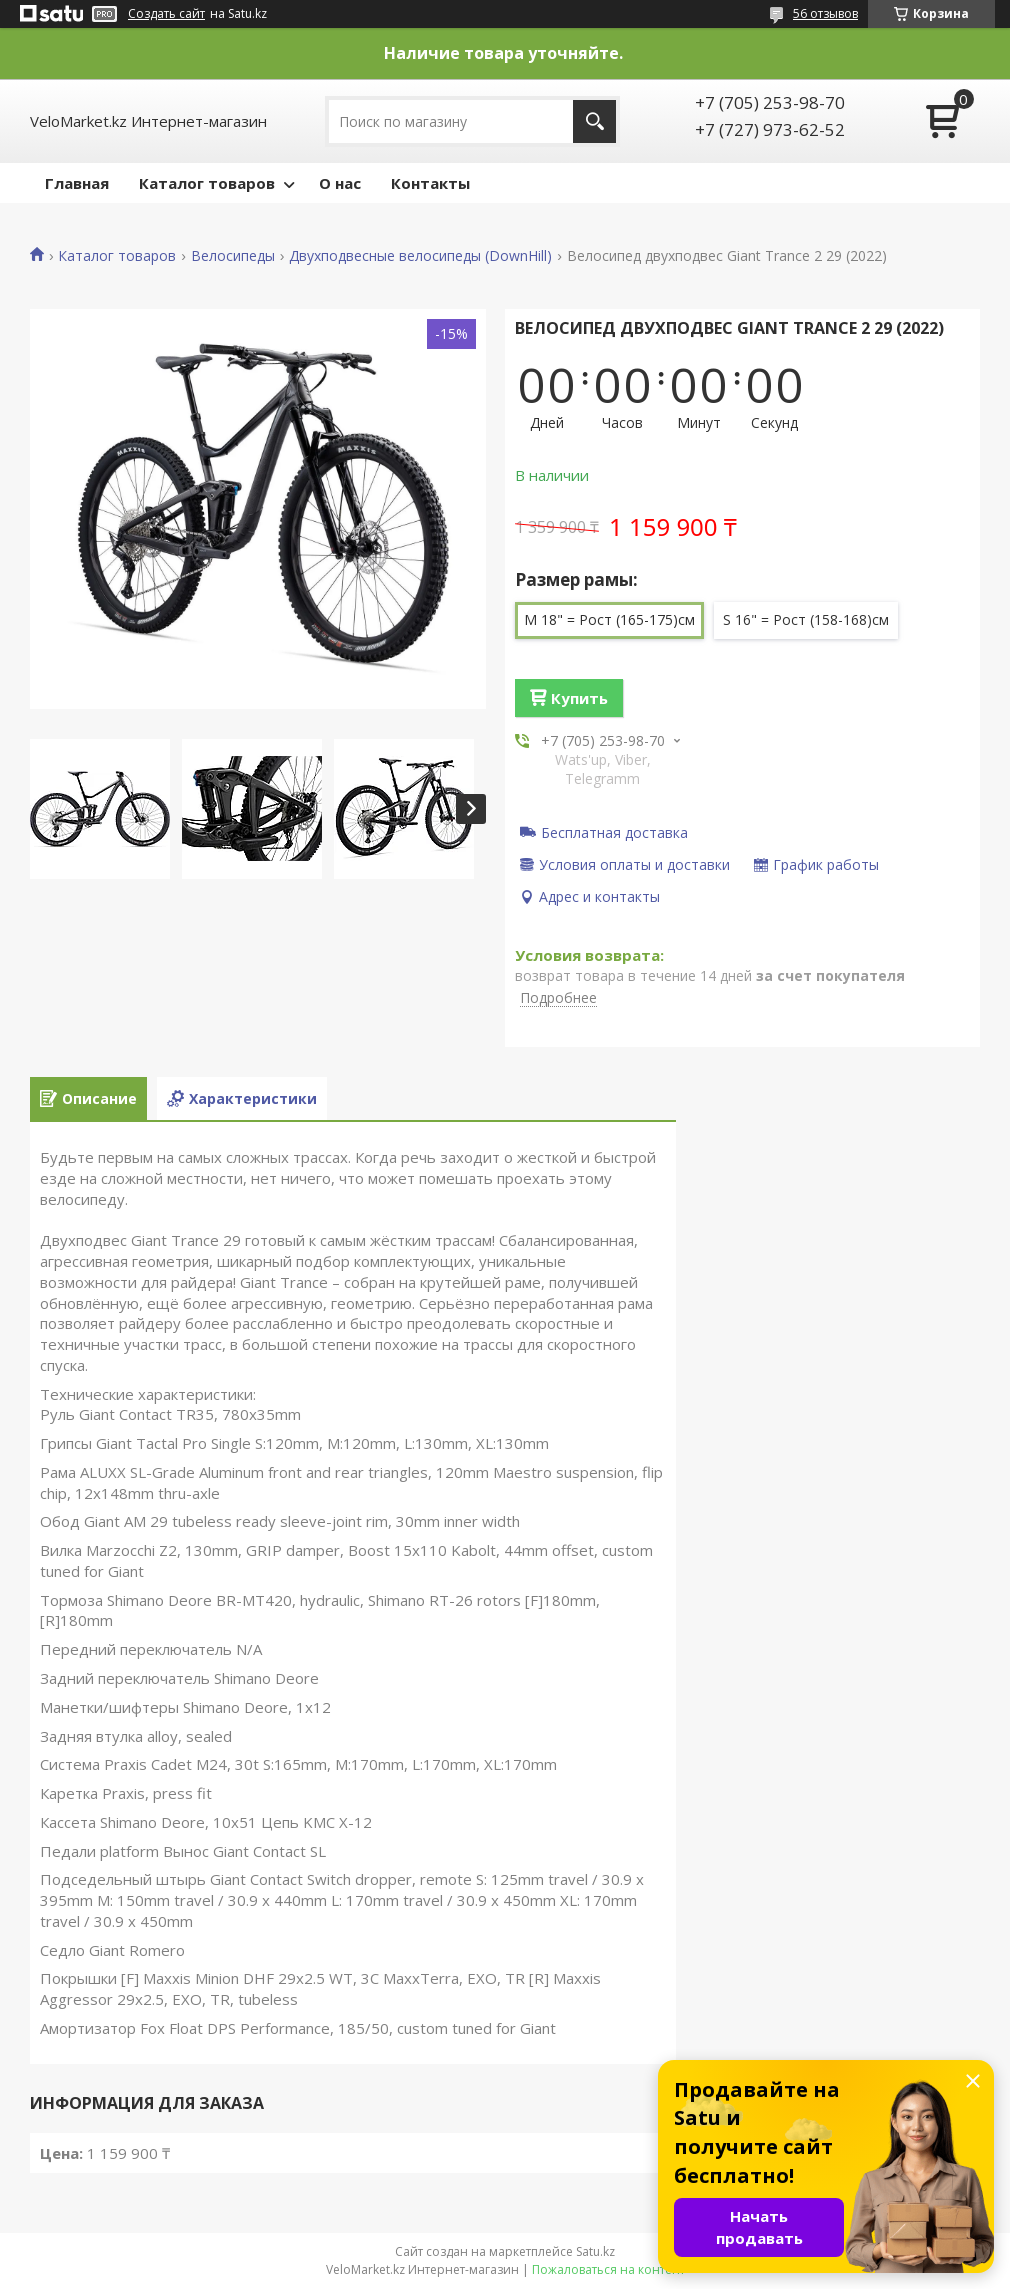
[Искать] (594, 121)
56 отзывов (825, 13)
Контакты (430, 183)
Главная (77, 183)
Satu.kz (595, 2251)
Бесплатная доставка (614, 832)
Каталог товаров (207, 183)
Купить (579, 698)
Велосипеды (233, 256)
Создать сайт (166, 14)
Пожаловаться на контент (608, 2269)
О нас (340, 183)
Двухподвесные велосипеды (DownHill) (420, 256)
